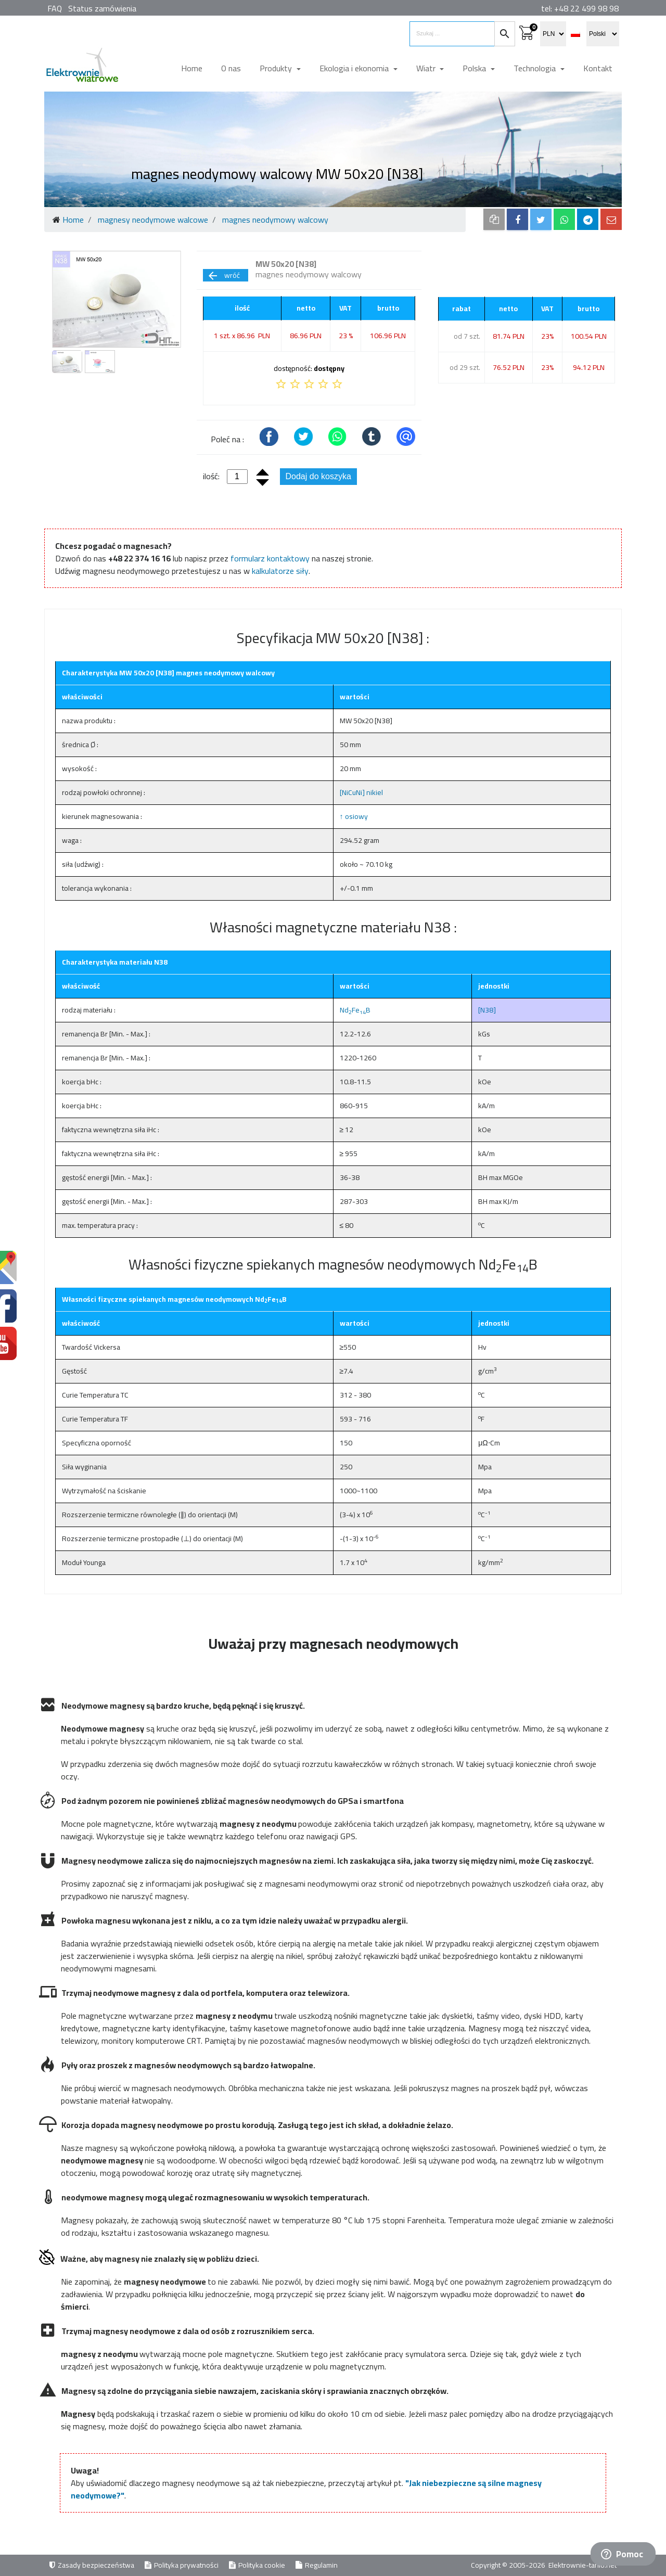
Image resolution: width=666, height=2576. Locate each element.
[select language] (602, 33)
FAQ (54, 8)
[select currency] (553, 33)
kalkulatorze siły (280, 571)
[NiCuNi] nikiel (361, 792)
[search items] (452, 33)
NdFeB (355, 1010)
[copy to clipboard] (494, 219)
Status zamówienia (102, 8)
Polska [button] (475, 68)
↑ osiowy (354, 816)
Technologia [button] (536, 68)
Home (191, 68)
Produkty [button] (277, 68)
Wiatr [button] (427, 68)
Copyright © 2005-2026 (509, 2565)
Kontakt (597, 68)
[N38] (487, 1010)
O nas (231, 68)
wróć (223, 275)
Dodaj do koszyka (318, 476)
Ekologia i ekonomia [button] (355, 68)
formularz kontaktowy (270, 558)
